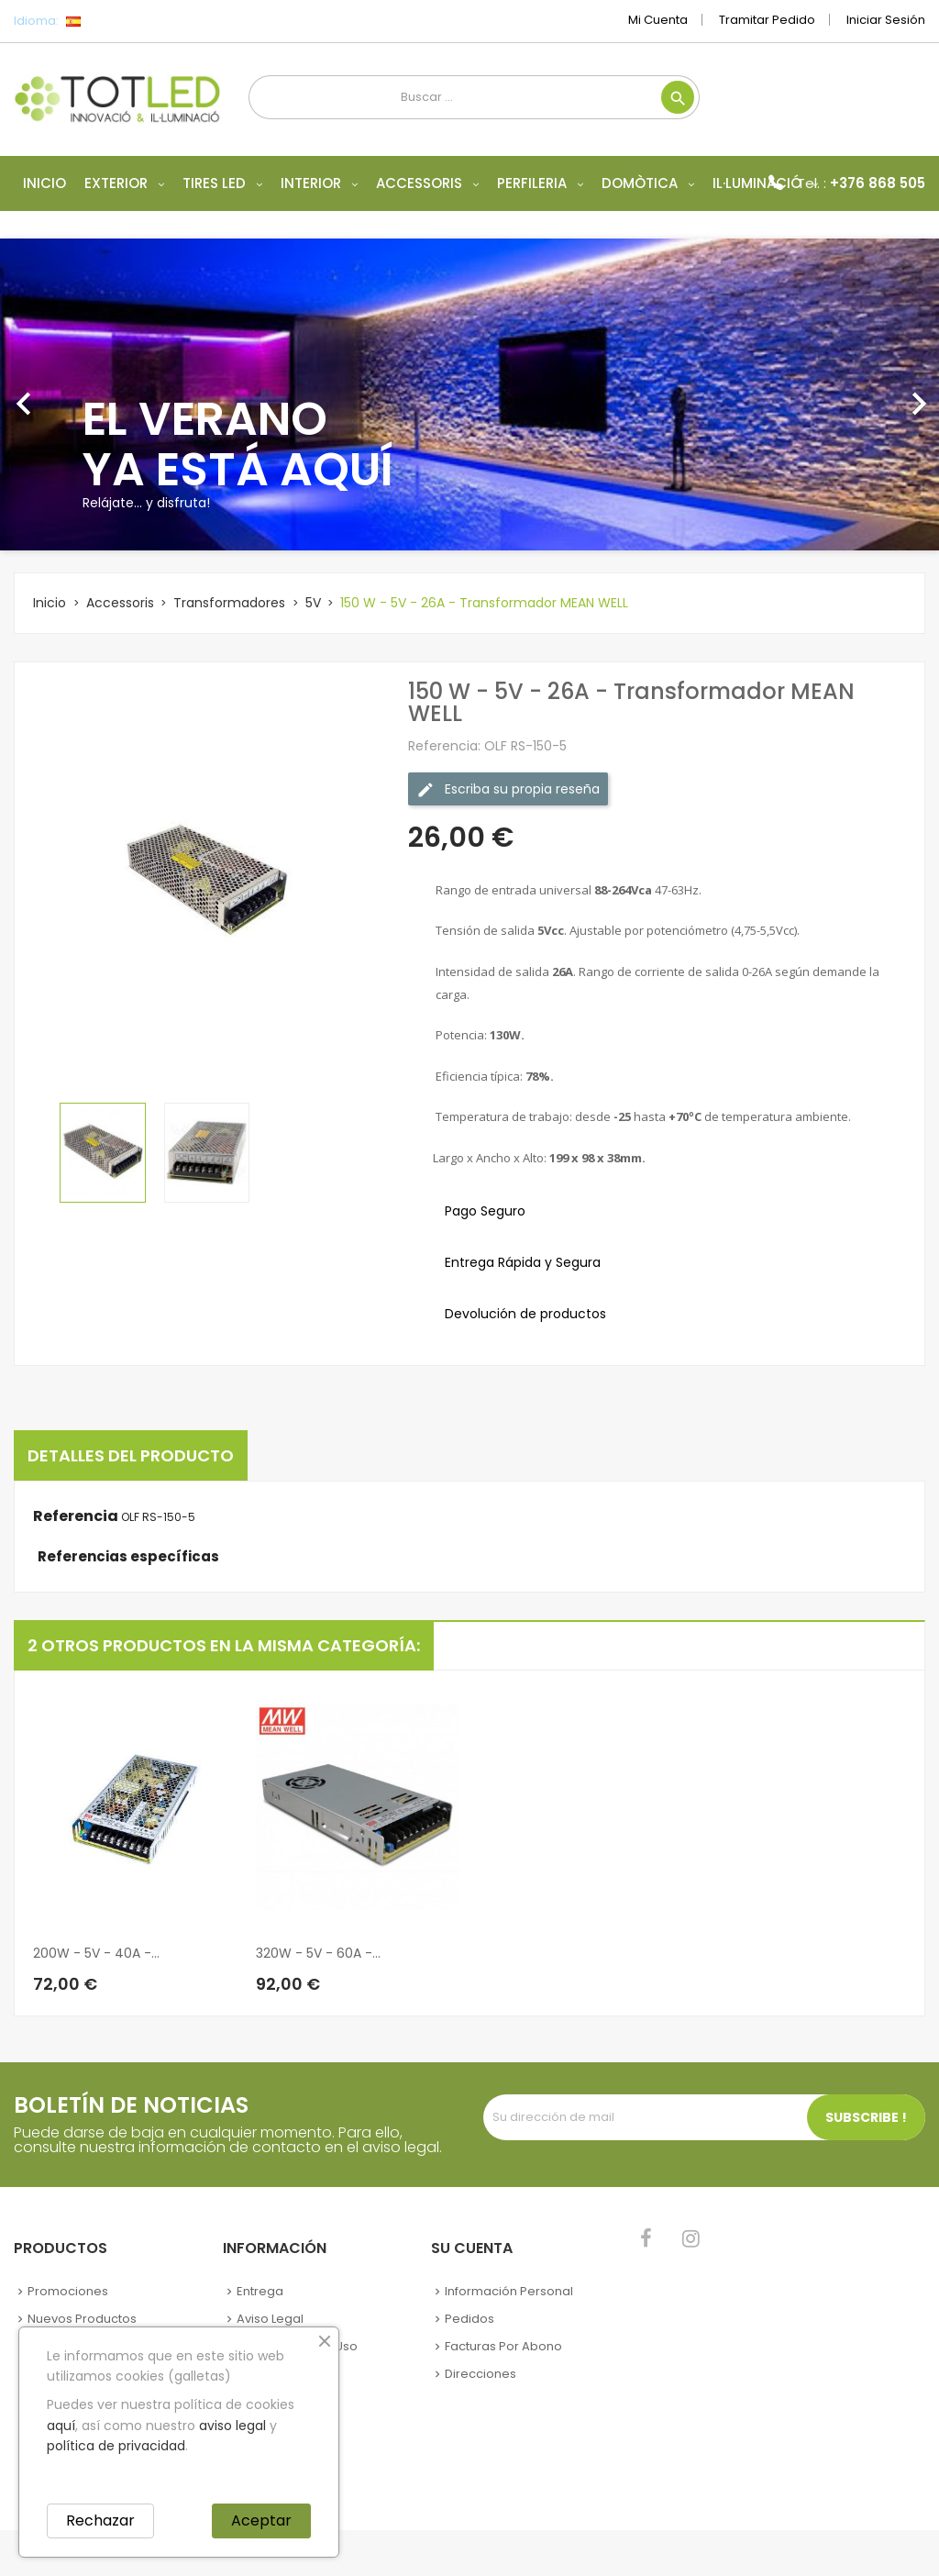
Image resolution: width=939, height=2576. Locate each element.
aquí (61, 2425)
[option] (469, 394)
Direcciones (480, 2373)
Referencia (75, 1516)
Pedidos (469, 2318)
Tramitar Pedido (767, 20)
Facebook (646, 2238)
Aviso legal (270, 2318)
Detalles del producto (131, 1455)
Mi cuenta (658, 20)
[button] (70, 394)
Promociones (68, 2291)
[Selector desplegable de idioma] (114, 21)
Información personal (509, 2291)
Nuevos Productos (82, 2318)
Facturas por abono (503, 2346)
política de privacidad (116, 2446)
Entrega (260, 2291)
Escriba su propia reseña (508, 788)
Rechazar (100, 2520)
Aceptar (261, 2520)
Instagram (691, 2238)
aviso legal (232, 2425)
